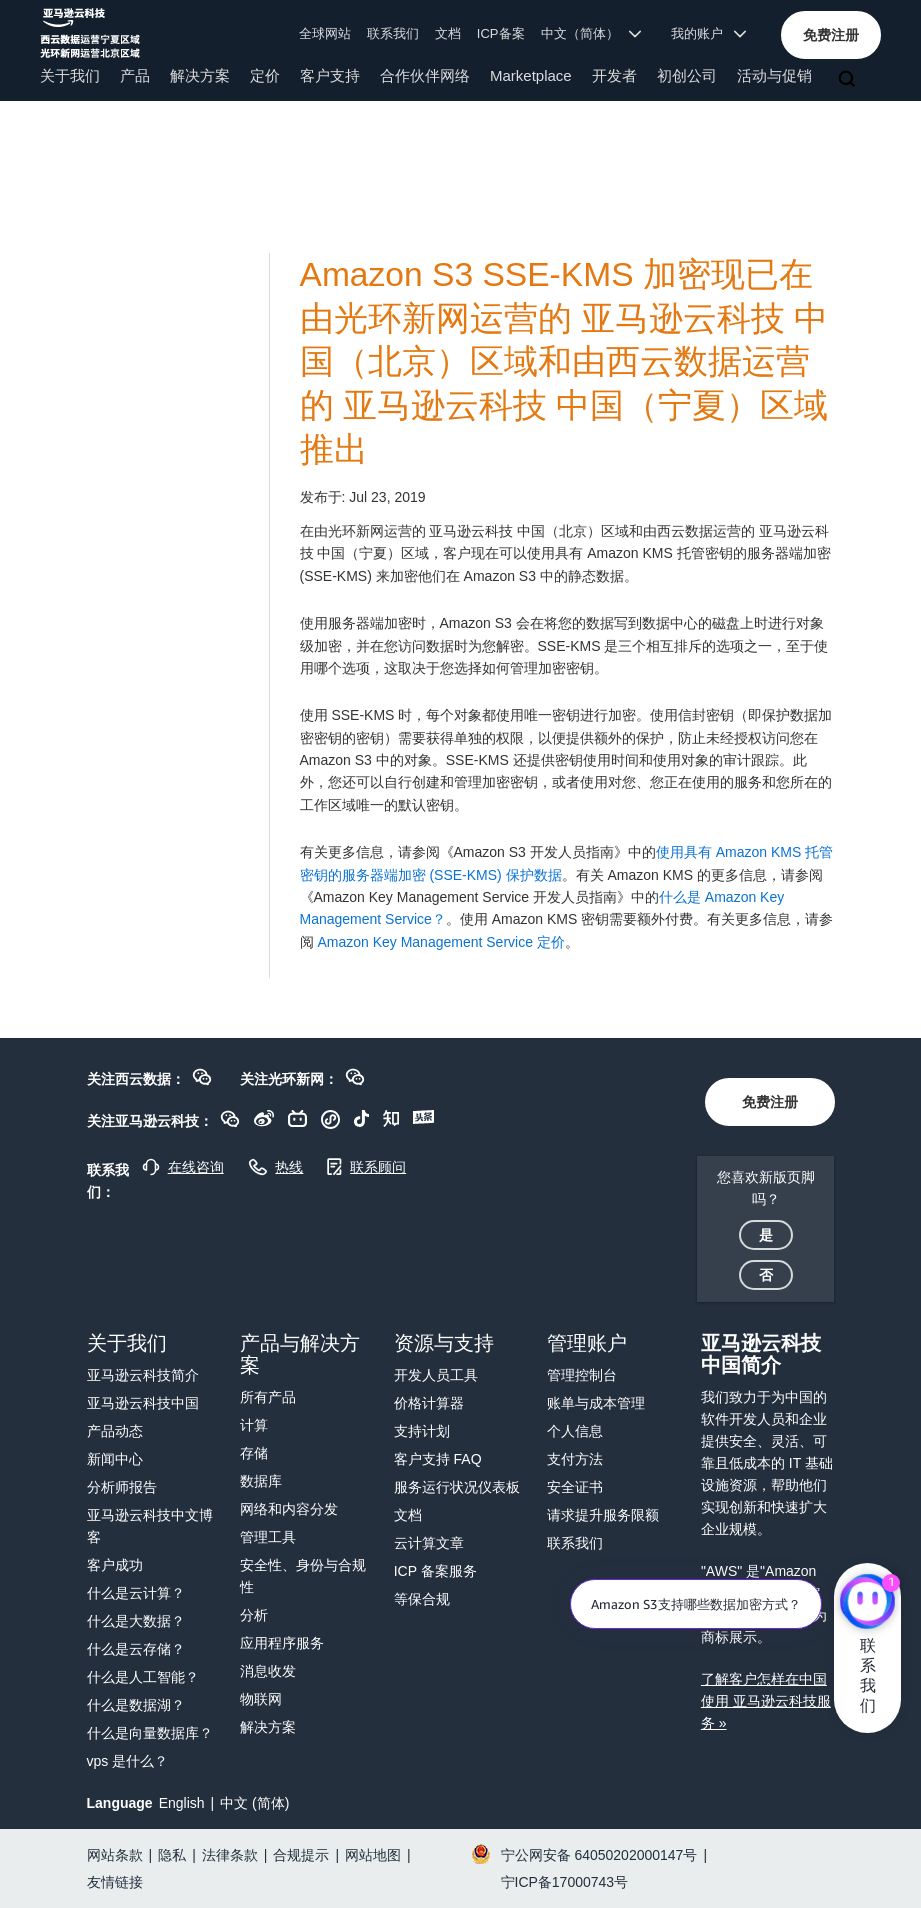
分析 (254, 1615)
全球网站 (325, 33)
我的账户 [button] (708, 33)
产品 (135, 75)
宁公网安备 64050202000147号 (599, 1855)
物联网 (261, 1699)
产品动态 (115, 1431)
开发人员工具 (436, 1375)
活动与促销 (774, 75)
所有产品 (268, 1397)
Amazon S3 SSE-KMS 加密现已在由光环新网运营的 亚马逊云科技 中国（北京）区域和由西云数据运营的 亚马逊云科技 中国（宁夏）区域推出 (564, 362)
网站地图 (373, 1855)
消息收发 (268, 1671)
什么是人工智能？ (143, 1677)
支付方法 (575, 1459)
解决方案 (200, 75)
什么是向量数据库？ (150, 1733)
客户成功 (115, 1565)
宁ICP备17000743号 (565, 1882)
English (182, 1803)
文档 (448, 33)
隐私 (172, 1855)
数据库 (261, 1481)
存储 (254, 1453)
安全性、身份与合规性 (303, 1576)
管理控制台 (582, 1375)
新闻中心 (115, 1459)
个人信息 (575, 1431)
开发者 (614, 75)
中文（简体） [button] (591, 33)
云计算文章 (429, 1543)
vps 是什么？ (128, 1761)
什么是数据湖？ (136, 1705)
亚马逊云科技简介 (143, 1375)
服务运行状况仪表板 (457, 1487)
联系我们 (393, 33)
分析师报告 (122, 1487)
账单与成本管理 (596, 1403)
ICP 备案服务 (435, 1571)
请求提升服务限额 (603, 1515)
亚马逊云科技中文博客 (150, 1526)
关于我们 (70, 75)
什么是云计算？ (136, 1593)
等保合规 (422, 1599)
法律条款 (230, 1855)
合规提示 (301, 1855)
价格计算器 (429, 1403)
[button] (831, 35)
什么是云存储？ (136, 1649)
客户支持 (330, 75)
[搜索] (849, 80)
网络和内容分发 (289, 1509)
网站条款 (115, 1855)
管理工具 (268, 1537)
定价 (265, 75)
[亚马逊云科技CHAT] (867, 1603)
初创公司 (687, 75)
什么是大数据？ (136, 1621)
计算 (254, 1425)
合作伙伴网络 (425, 75)
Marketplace (531, 75)
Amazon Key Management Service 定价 (440, 942)
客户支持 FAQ (438, 1459)
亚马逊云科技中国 (143, 1403)
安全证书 (575, 1487)
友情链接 (115, 1882)
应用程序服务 (282, 1643)
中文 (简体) (254, 1803)
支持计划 (422, 1431)
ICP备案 (501, 33)
